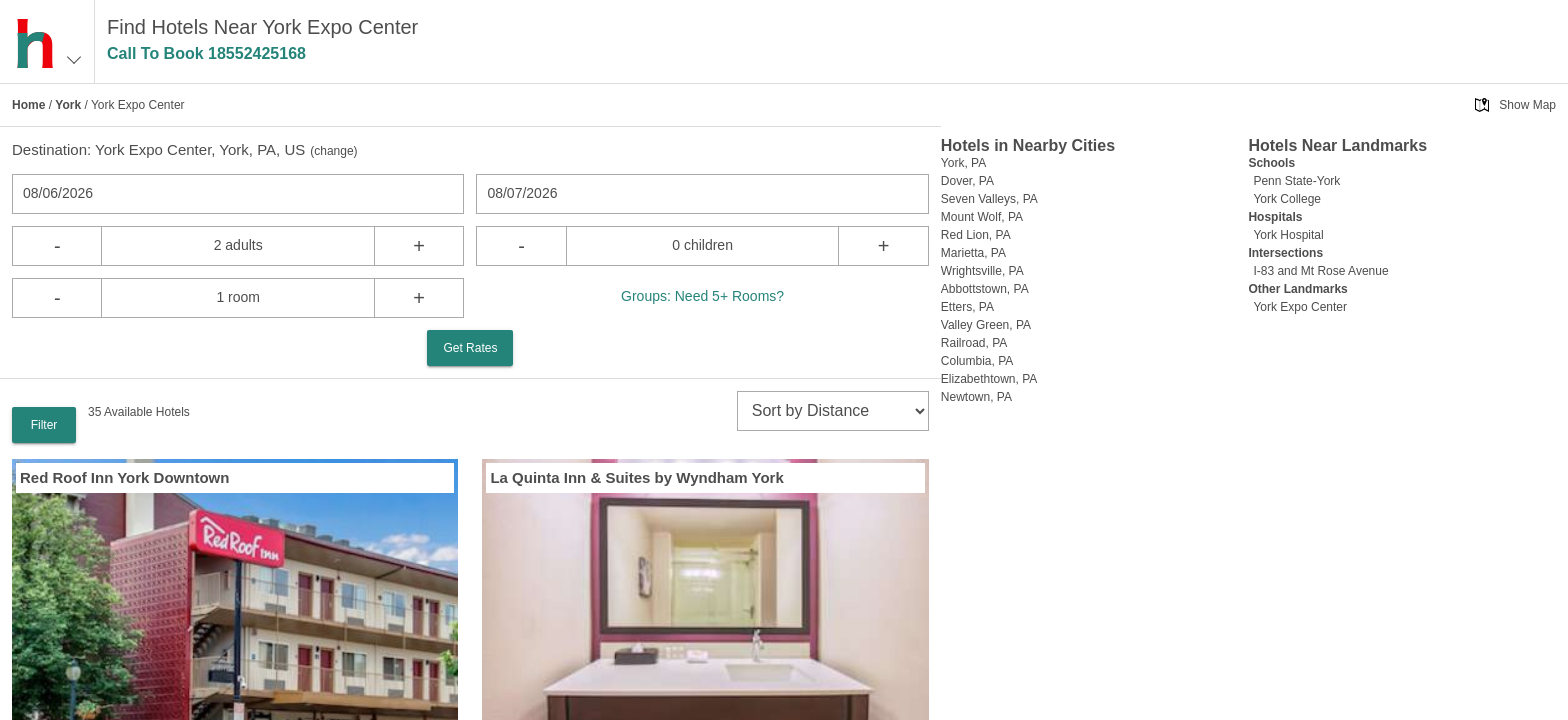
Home (28, 105)
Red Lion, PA (976, 235)
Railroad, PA (974, 343)
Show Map (1527, 105)
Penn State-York (1296, 181)
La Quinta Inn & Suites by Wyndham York (636, 477)
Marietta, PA (973, 253)
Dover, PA (967, 181)
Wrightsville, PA (982, 271)
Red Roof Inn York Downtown (124, 477)
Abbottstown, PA (985, 289)
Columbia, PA (977, 361)
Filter (44, 425)
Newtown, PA (976, 397)
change (333, 151)
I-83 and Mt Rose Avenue (1320, 271)
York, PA (963, 163)
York (68, 105)
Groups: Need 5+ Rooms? (702, 296)
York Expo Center (1300, 307)
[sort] (833, 411)
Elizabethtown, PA (989, 379)
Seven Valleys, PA (989, 199)
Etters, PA (967, 307)
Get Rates (470, 348)
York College (1287, 199)
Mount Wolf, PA (982, 217)
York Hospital (1288, 235)
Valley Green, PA (986, 325)
